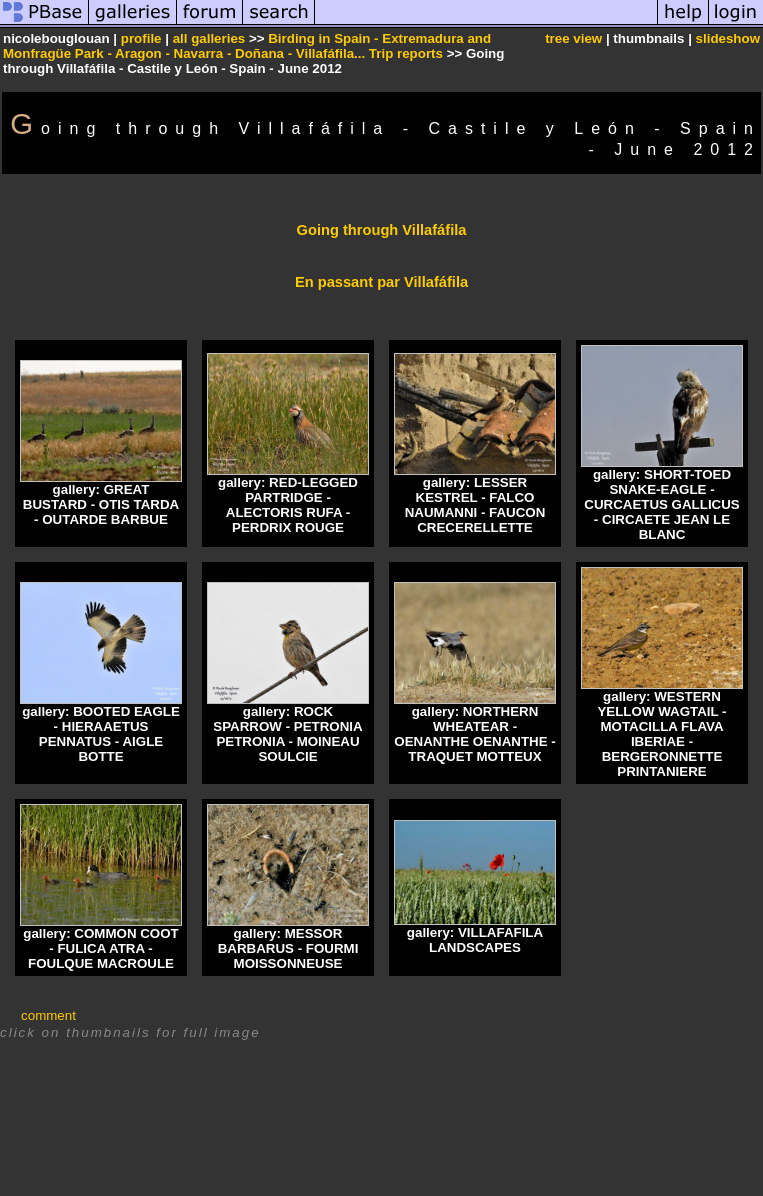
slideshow (728, 38)
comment (48, 1015)
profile (141, 38)
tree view (573, 38)
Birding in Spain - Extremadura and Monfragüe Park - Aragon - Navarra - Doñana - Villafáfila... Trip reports (247, 46)
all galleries (209, 38)
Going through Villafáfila (382, 230)
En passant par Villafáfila (381, 282)
